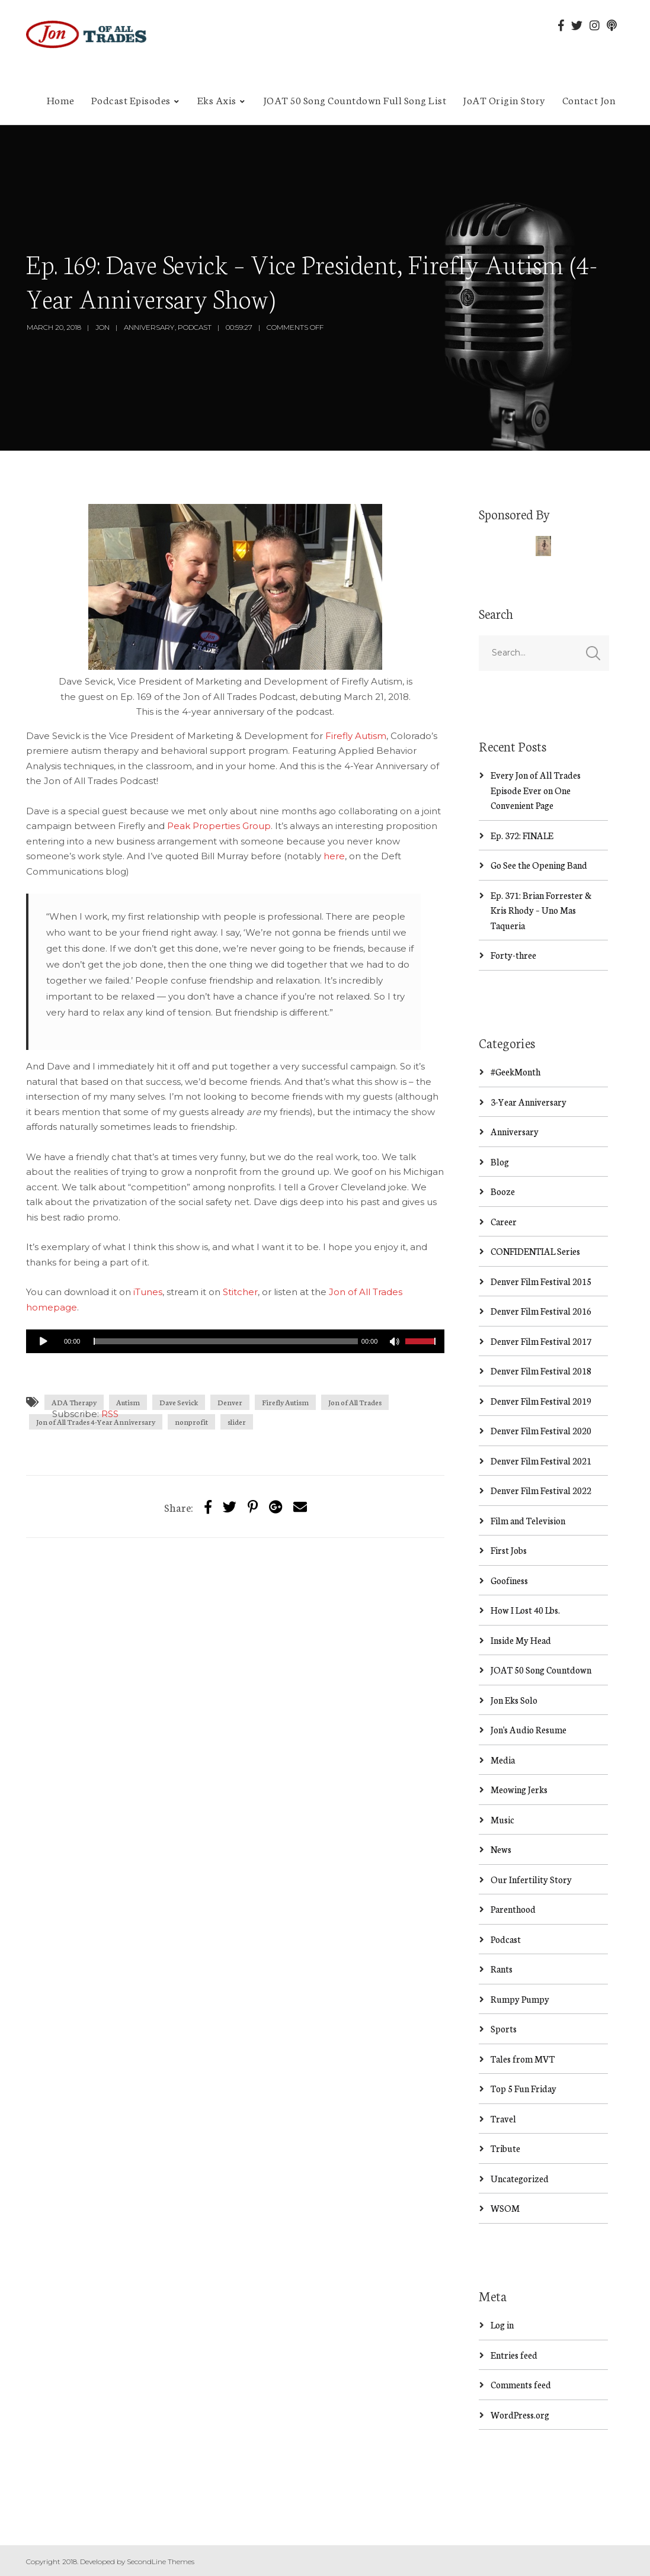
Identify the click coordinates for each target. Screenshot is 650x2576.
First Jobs (509, 1550)
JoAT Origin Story (504, 99)
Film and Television (528, 1520)
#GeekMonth (515, 1071)
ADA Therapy (74, 1402)
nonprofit (191, 1422)
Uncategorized (520, 2178)
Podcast (195, 327)
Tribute (505, 2148)
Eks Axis (216, 99)
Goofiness (509, 1580)
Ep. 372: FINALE (522, 835)
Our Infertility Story (531, 1879)
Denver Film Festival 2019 (541, 1401)
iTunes (147, 1291)
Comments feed (521, 2384)
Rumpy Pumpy (520, 1999)
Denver (229, 1402)
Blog (500, 1161)
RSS (110, 1413)
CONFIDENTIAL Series (535, 1251)
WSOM (505, 2208)
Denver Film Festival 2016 (541, 1311)
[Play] (44, 1341)
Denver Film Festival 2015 (541, 1281)
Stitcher (240, 1291)
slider (237, 1422)
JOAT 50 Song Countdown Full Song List (355, 99)
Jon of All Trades (355, 1402)
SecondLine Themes (160, 2561)
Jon (102, 327)
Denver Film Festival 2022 (541, 1490)
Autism (128, 1402)
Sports (504, 2028)
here (334, 856)
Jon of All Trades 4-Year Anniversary (95, 1422)
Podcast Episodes (131, 99)
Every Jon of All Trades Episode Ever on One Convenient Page (536, 790)
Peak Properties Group (219, 825)
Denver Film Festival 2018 (541, 1370)
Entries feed (514, 2355)
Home (61, 99)
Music (502, 1819)
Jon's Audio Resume (528, 1729)
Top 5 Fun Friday (523, 2088)
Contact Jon (589, 99)
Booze (503, 1191)
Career (504, 1221)
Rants (502, 1968)
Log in (502, 2324)
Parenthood (513, 1909)
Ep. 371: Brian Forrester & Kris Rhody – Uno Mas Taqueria (541, 910)
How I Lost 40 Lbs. (525, 1610)
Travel (503, 2118)
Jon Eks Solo (514, 1700)
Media (503, 1759)
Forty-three (513, 955)
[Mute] (396, 1343)
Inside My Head (521, 1640)
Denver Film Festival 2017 (541, 1341)
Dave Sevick (178, 1402)
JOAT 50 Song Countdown (541, 1669)
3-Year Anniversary (528, 1102)
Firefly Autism (355, 735)
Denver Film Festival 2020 (541, 1430)
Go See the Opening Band (539, 865)
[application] (235, 1341)
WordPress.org (520, 2414)
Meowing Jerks (519, 1789)
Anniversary (149, 327)
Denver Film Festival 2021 (541, 1460)
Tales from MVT (523, 2059)
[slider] (225, 1341)
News (501, 1849)
